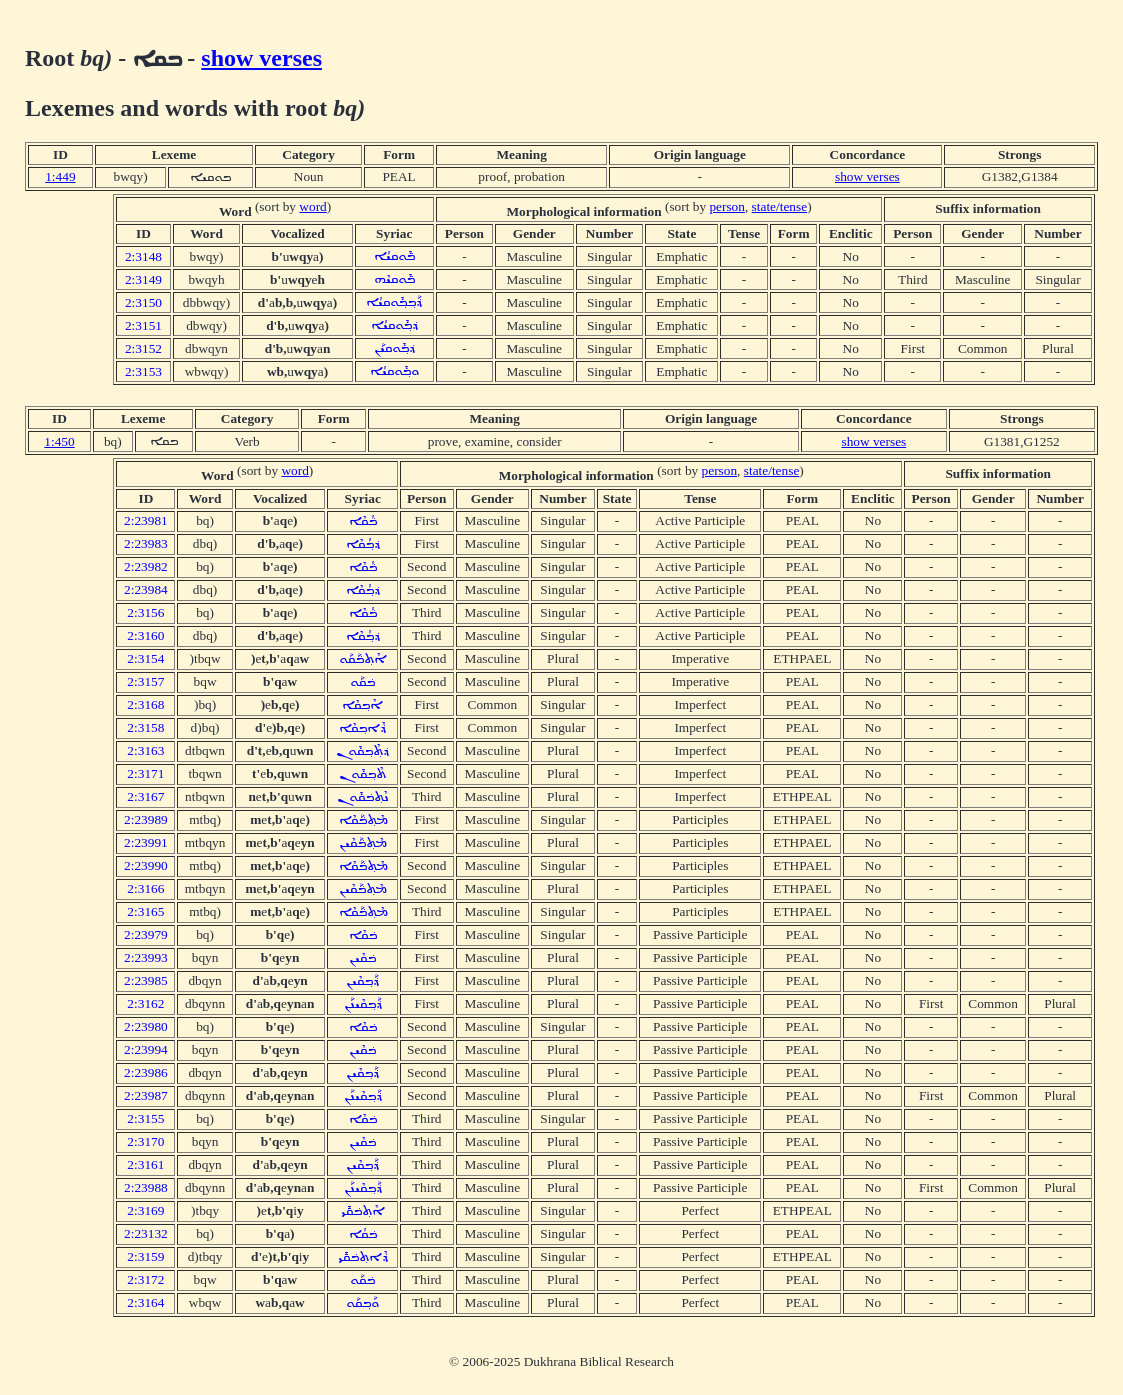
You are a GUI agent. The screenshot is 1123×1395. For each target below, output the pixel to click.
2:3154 (145, 658)
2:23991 (146, 842)
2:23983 (146, 543)
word (312, 206)
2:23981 (146, 520)
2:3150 (143, 302)
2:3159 (145, 1256)
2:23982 (146, 566)
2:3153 (143, 371)
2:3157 (145, 681)
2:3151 (143, 325)
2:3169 (145, 1210)
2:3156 (145, 612)
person (727, 206)
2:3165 (145, 911)
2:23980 (146, 1026)
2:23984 (146, 589)
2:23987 (146, 1095)
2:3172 (145, 1279)
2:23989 (146, 819)
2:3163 (145, 750)
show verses (261, 58)
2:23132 (146, 1233)
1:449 (60, 176)
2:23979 (146, 934)
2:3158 (145, 727)
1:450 (59, 441)
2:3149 (143, 279)
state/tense (780, 206)
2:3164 (145, 1302)
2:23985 (146, 980)
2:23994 (146, 1049)
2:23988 (146, 1187)
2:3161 (145, 1164)
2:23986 (146, 1072)
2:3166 (145, 888)
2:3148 (143, 256)
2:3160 (145, 635)
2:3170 (145, 1141)
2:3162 (145, 1003)
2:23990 (146, 865)
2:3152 (143, 348)
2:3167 (145, 796)
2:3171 (145, 773)
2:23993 (146, 957)
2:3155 (145, 1118)
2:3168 (145, 704)
